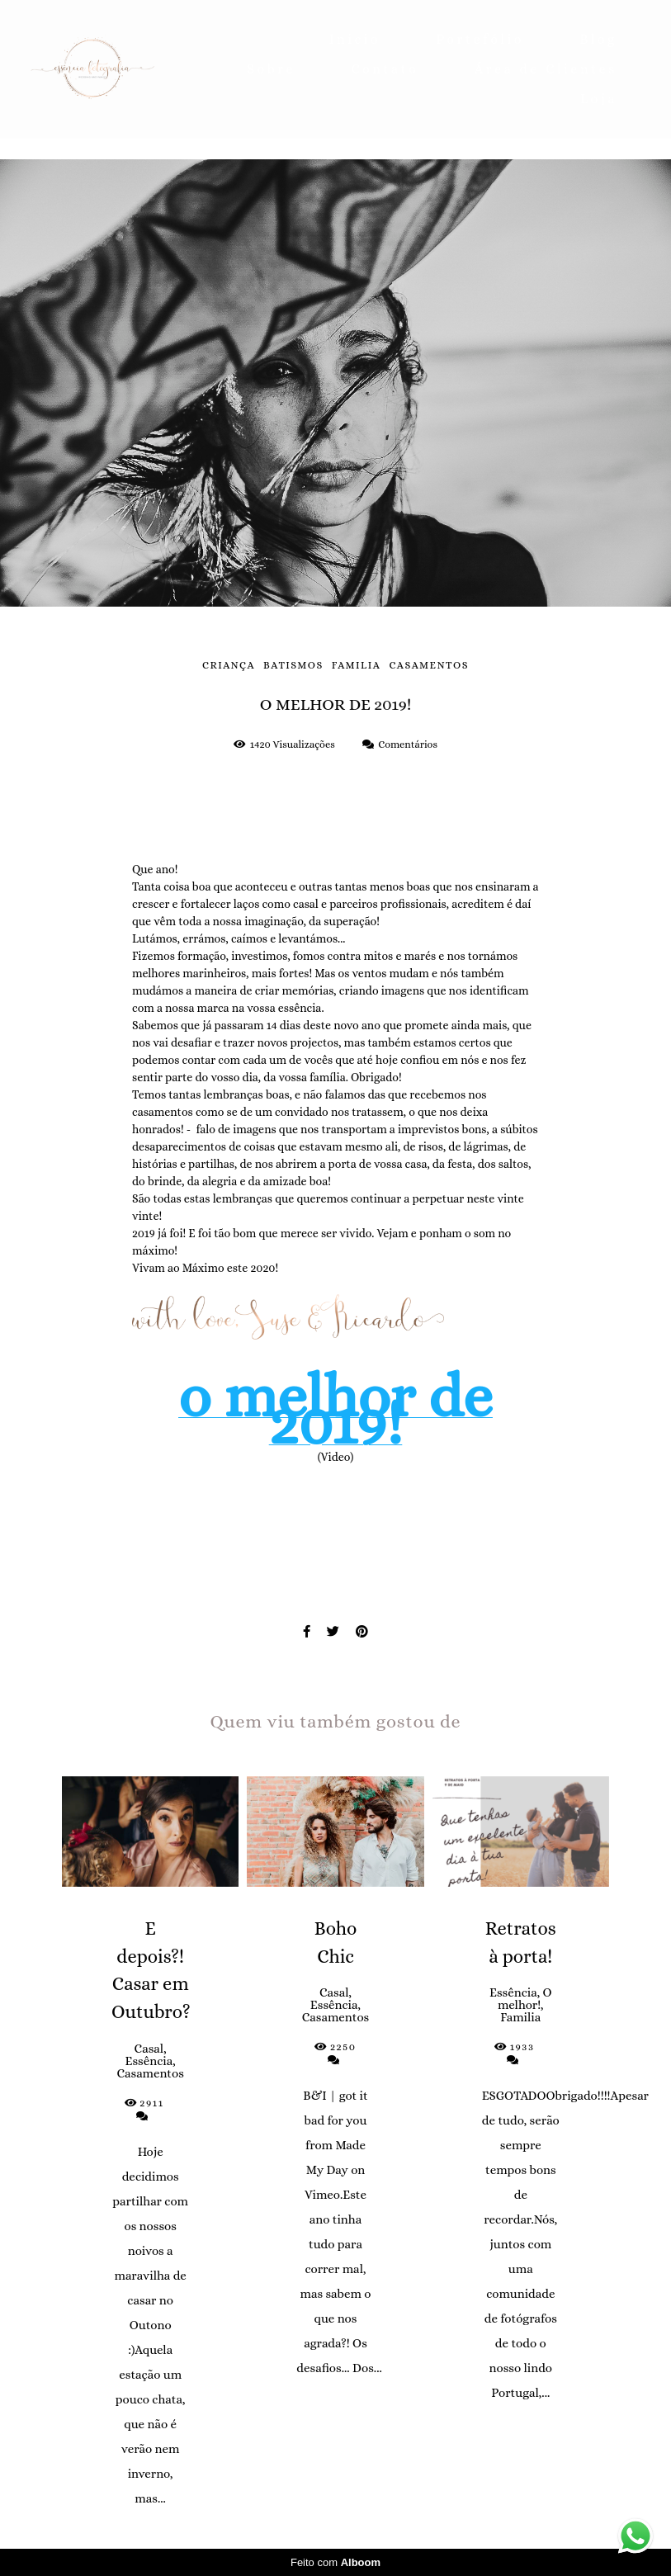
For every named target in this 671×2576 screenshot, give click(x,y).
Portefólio (480, 39)
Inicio (355, 39)
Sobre (271, 69)
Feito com (335, 2562)
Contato (384, 69)
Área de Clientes (546, 69)
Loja (598, 98)
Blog (598, 39)
